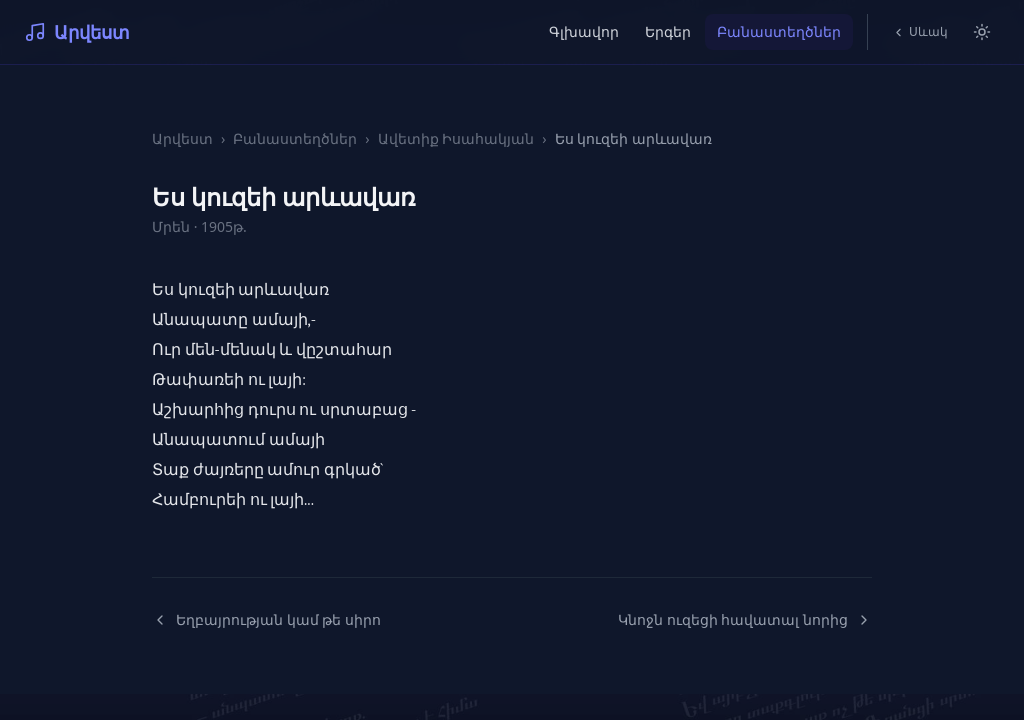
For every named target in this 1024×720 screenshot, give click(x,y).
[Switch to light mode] (982, 32)
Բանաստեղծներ (779, 31)
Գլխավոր (584, 31)
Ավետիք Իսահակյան (456, 138)
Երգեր (668, 31)
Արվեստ (77, 32)
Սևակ (920, 31)
